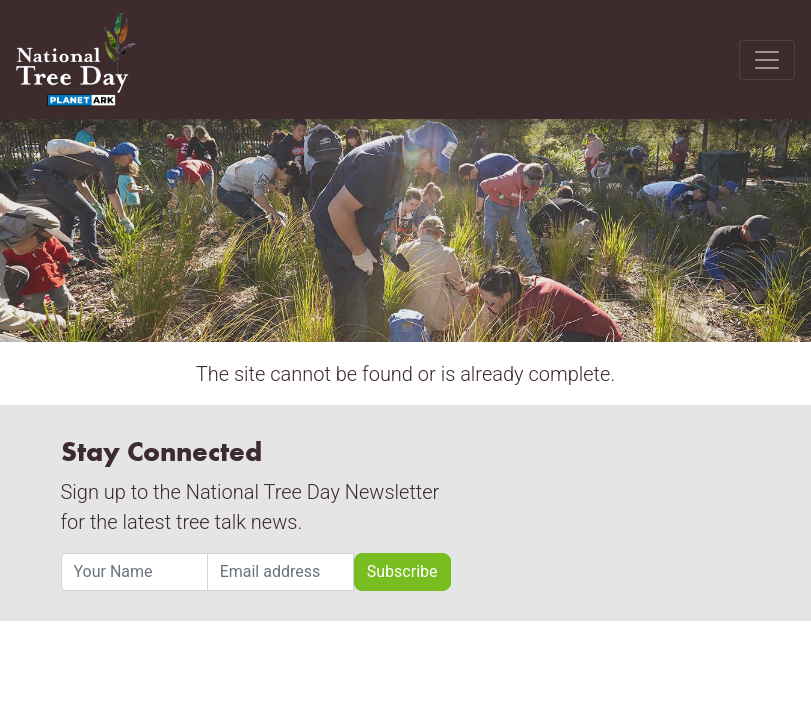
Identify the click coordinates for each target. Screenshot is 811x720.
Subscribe (402, 571)
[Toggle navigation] (767, 60)
